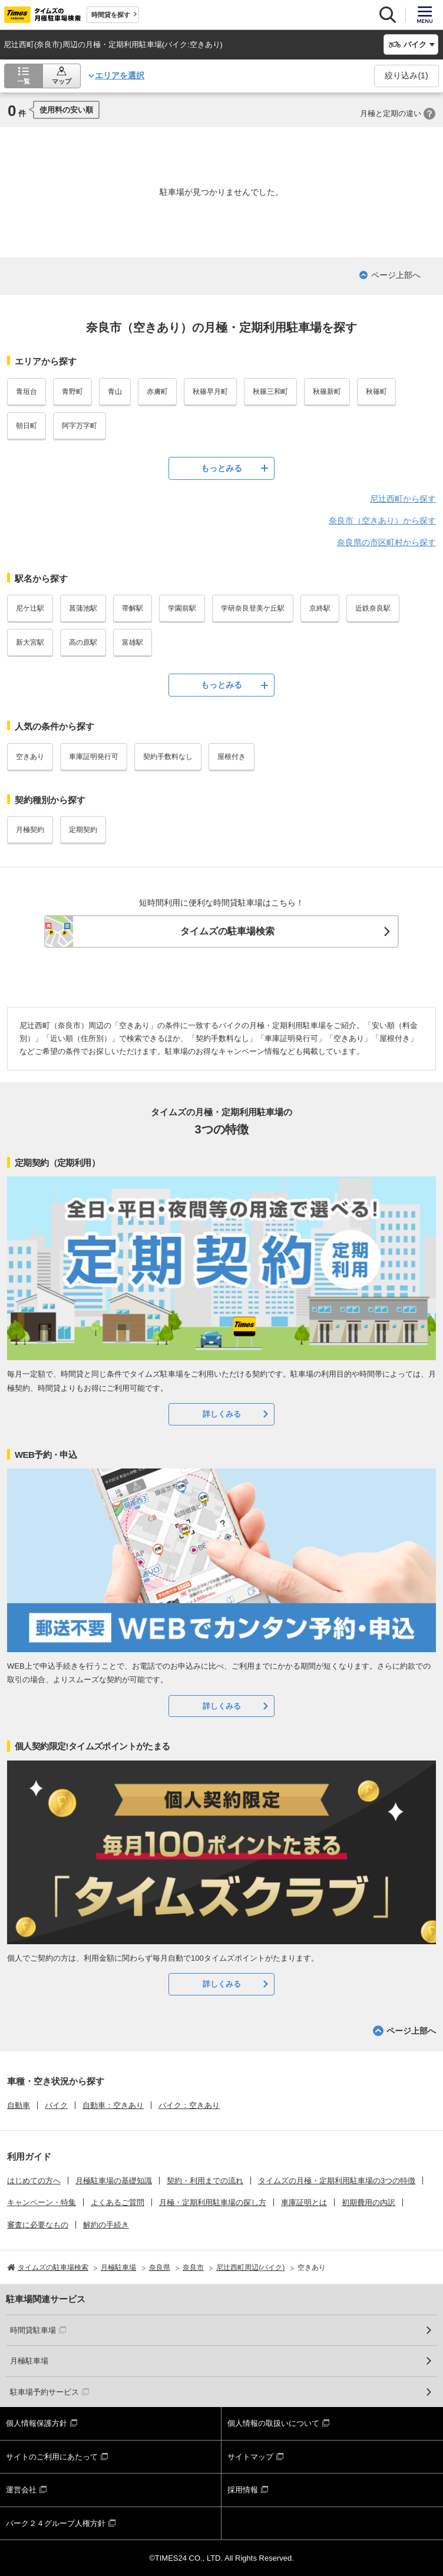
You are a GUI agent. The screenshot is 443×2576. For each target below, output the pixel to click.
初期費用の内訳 (368, 2202)
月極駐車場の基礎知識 (113, 2180)
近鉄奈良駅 (373, 608)
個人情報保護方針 (36, 2423)
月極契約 (30, 829)
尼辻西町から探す (403, 498)
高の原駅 (83, 642)
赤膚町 (157, 391)
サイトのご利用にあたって (52, 2456)
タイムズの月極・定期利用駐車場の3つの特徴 (336, 2180)
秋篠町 (376, 391)
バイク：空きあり (189, 2105)
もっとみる (221, 468)
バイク (56, 2105)
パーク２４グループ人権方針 (55, 2523)
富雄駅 (132, 642)
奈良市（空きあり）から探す (382, 520)
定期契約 (83, 829)
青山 (115, 391)
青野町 (72, 391)
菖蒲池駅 (83, 608)
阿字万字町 (79, 426)
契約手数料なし (168, 756)
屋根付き (231, 756)
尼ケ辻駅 (30, 608)
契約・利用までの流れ (205, 2180)
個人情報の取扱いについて (273, 2423)
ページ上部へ (396, 275)
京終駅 (319, 608)
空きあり (30, 756)
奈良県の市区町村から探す (386, 542)
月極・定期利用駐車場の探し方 (212, 2202)
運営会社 (21, 2489)
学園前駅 (182, 608)
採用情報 (242, 2489)
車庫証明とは (304, 2202)
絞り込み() (406, 75)
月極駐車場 (29, 2360)
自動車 (18, 2105)
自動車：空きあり (113, 2105)
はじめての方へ (34, 2180)
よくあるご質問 (117, 2202)
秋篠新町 (327, 391)
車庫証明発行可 (93, 756)
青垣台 (26, 391)
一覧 (23, 81)
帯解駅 (132, 608)
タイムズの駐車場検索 (227, 931)
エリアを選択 (119, 75)
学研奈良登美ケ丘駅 (253, 608)
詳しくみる (222, 1414)
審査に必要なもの (37, 2224)
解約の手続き (106, 2224)
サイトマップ (250, 2456)
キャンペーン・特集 (41, 2202)
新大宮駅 (30, 642)
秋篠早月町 (210, 391)
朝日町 (26, 426)
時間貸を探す (110, 14)
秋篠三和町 (270, 391)
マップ (61, 81)
